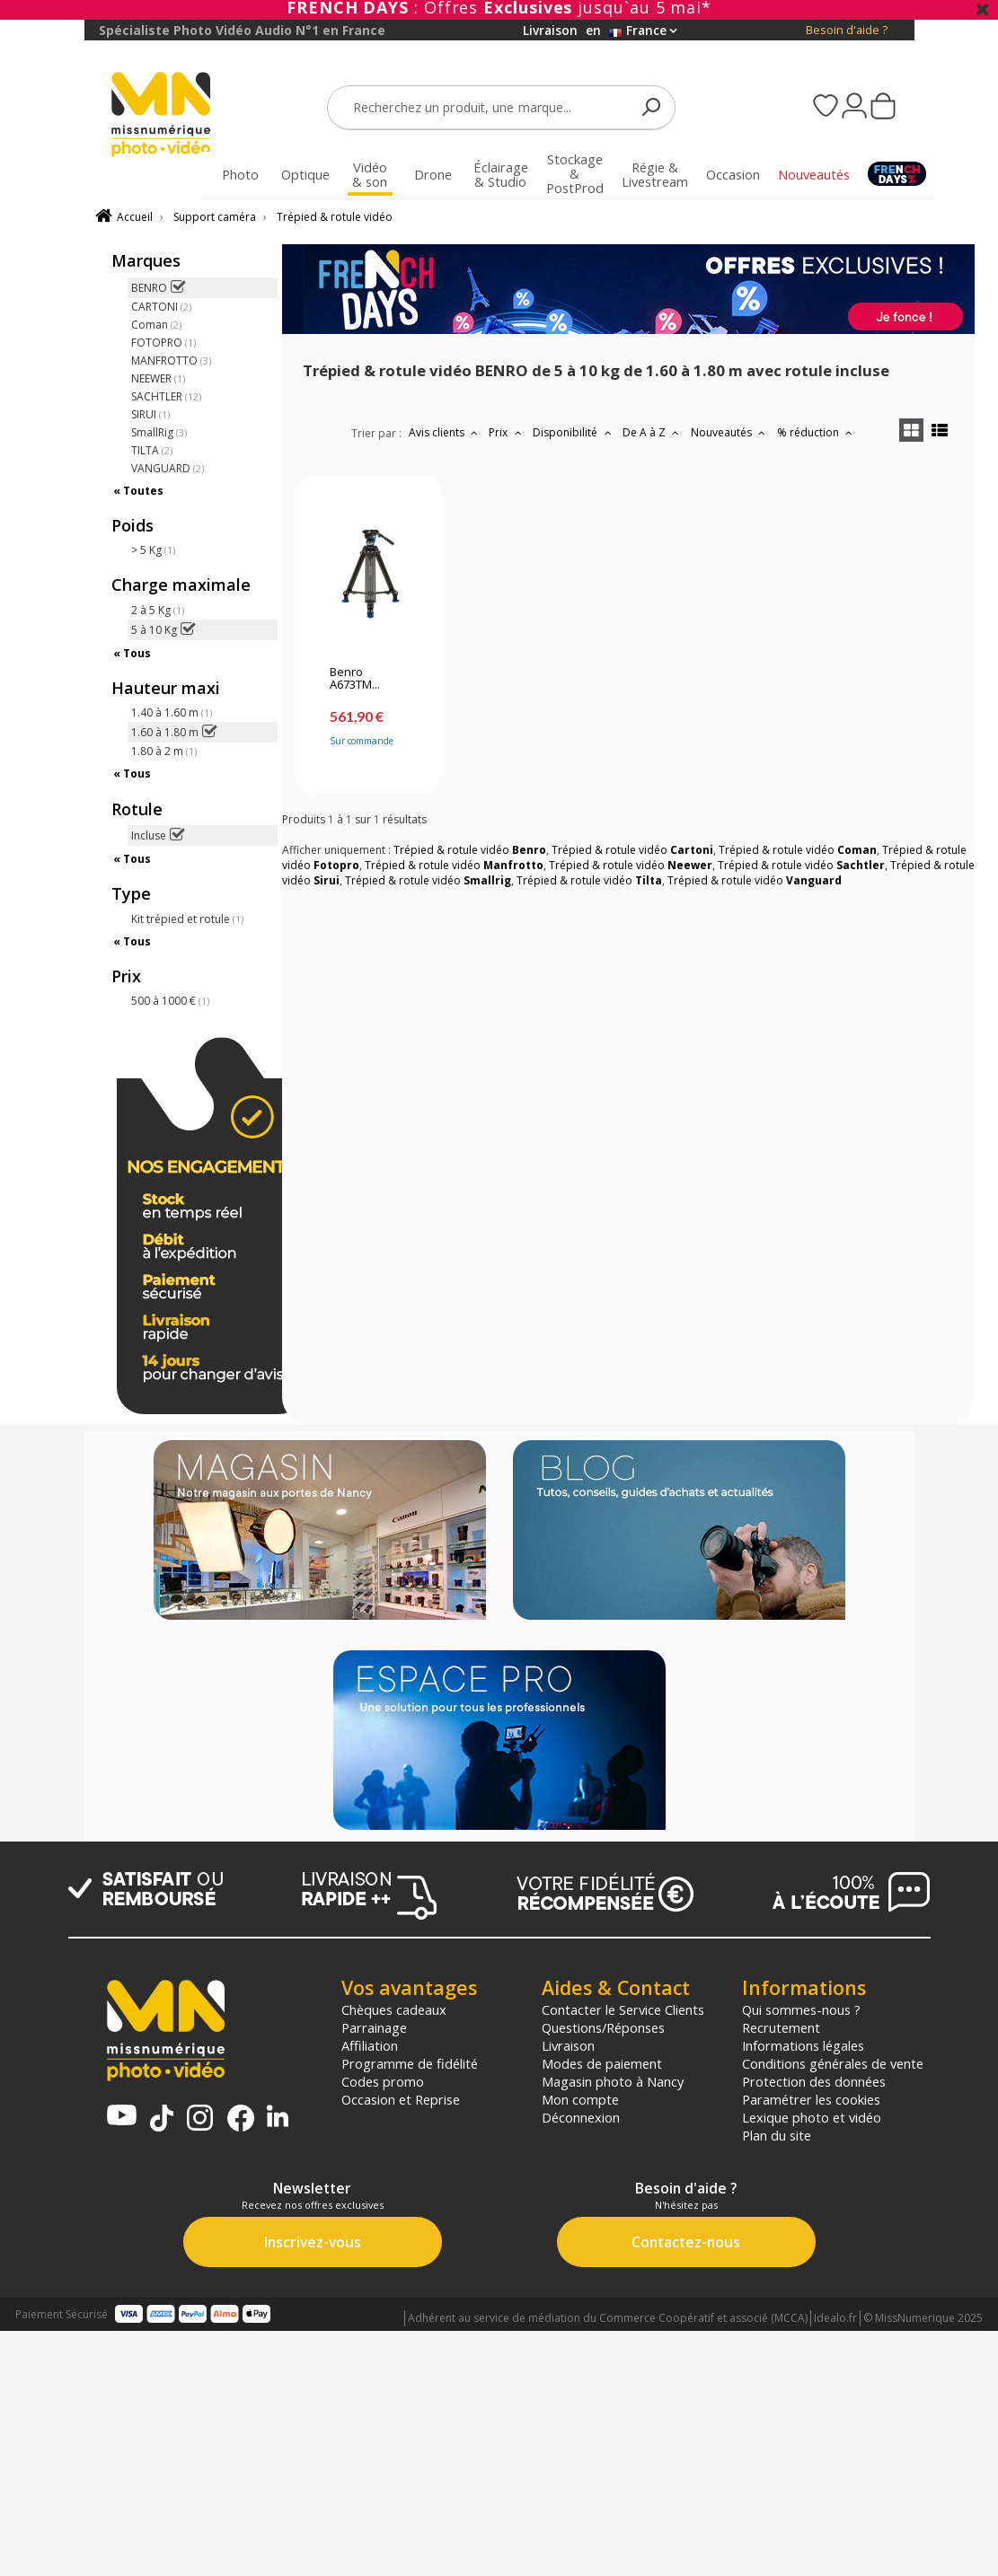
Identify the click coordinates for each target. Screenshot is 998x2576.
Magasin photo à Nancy (613, 2081)
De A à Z (653, 432)
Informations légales (803, 2045)
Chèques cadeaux (393, 2009)
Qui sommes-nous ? (801, 2009)
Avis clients (445, 432)
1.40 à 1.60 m (171, 712)
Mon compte (580, 2099)
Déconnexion (581, 2117)
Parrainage (374, 2027)
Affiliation (369, 2045)
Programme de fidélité (409, 2063)
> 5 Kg (153, 550)
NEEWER (158, 378)
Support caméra (214, 216)
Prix (507, 432)
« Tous (132, 653)
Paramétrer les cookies (811, 2099)
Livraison (568, 2045)
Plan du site (776, 2135)
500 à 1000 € (170, 1000)
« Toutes (138, 490)
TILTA (151, 450)
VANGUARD (167, 468)
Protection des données (814, 2081)
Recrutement (781, 2027)
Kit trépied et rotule (187, 919)
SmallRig (159, 432)
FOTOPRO (163, 342)
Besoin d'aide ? (847, 30)
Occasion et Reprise (400, 2099)
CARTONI (161, 306)
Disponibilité (574, 432)
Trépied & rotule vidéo (335, 216)
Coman (156, 324)
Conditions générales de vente (832, 2063)
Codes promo (382, 2081)
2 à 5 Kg (157, 610)
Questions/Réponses (603, 2027)
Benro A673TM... (355, 678)
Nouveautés (730, 432)
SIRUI (150, 414)
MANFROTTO (171, 360)
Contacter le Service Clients (623, 2009)
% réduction (817, 432)
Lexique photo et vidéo (811, 2117)
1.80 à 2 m (164, 751)
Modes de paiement (602, 2063)
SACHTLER (166, 396)
